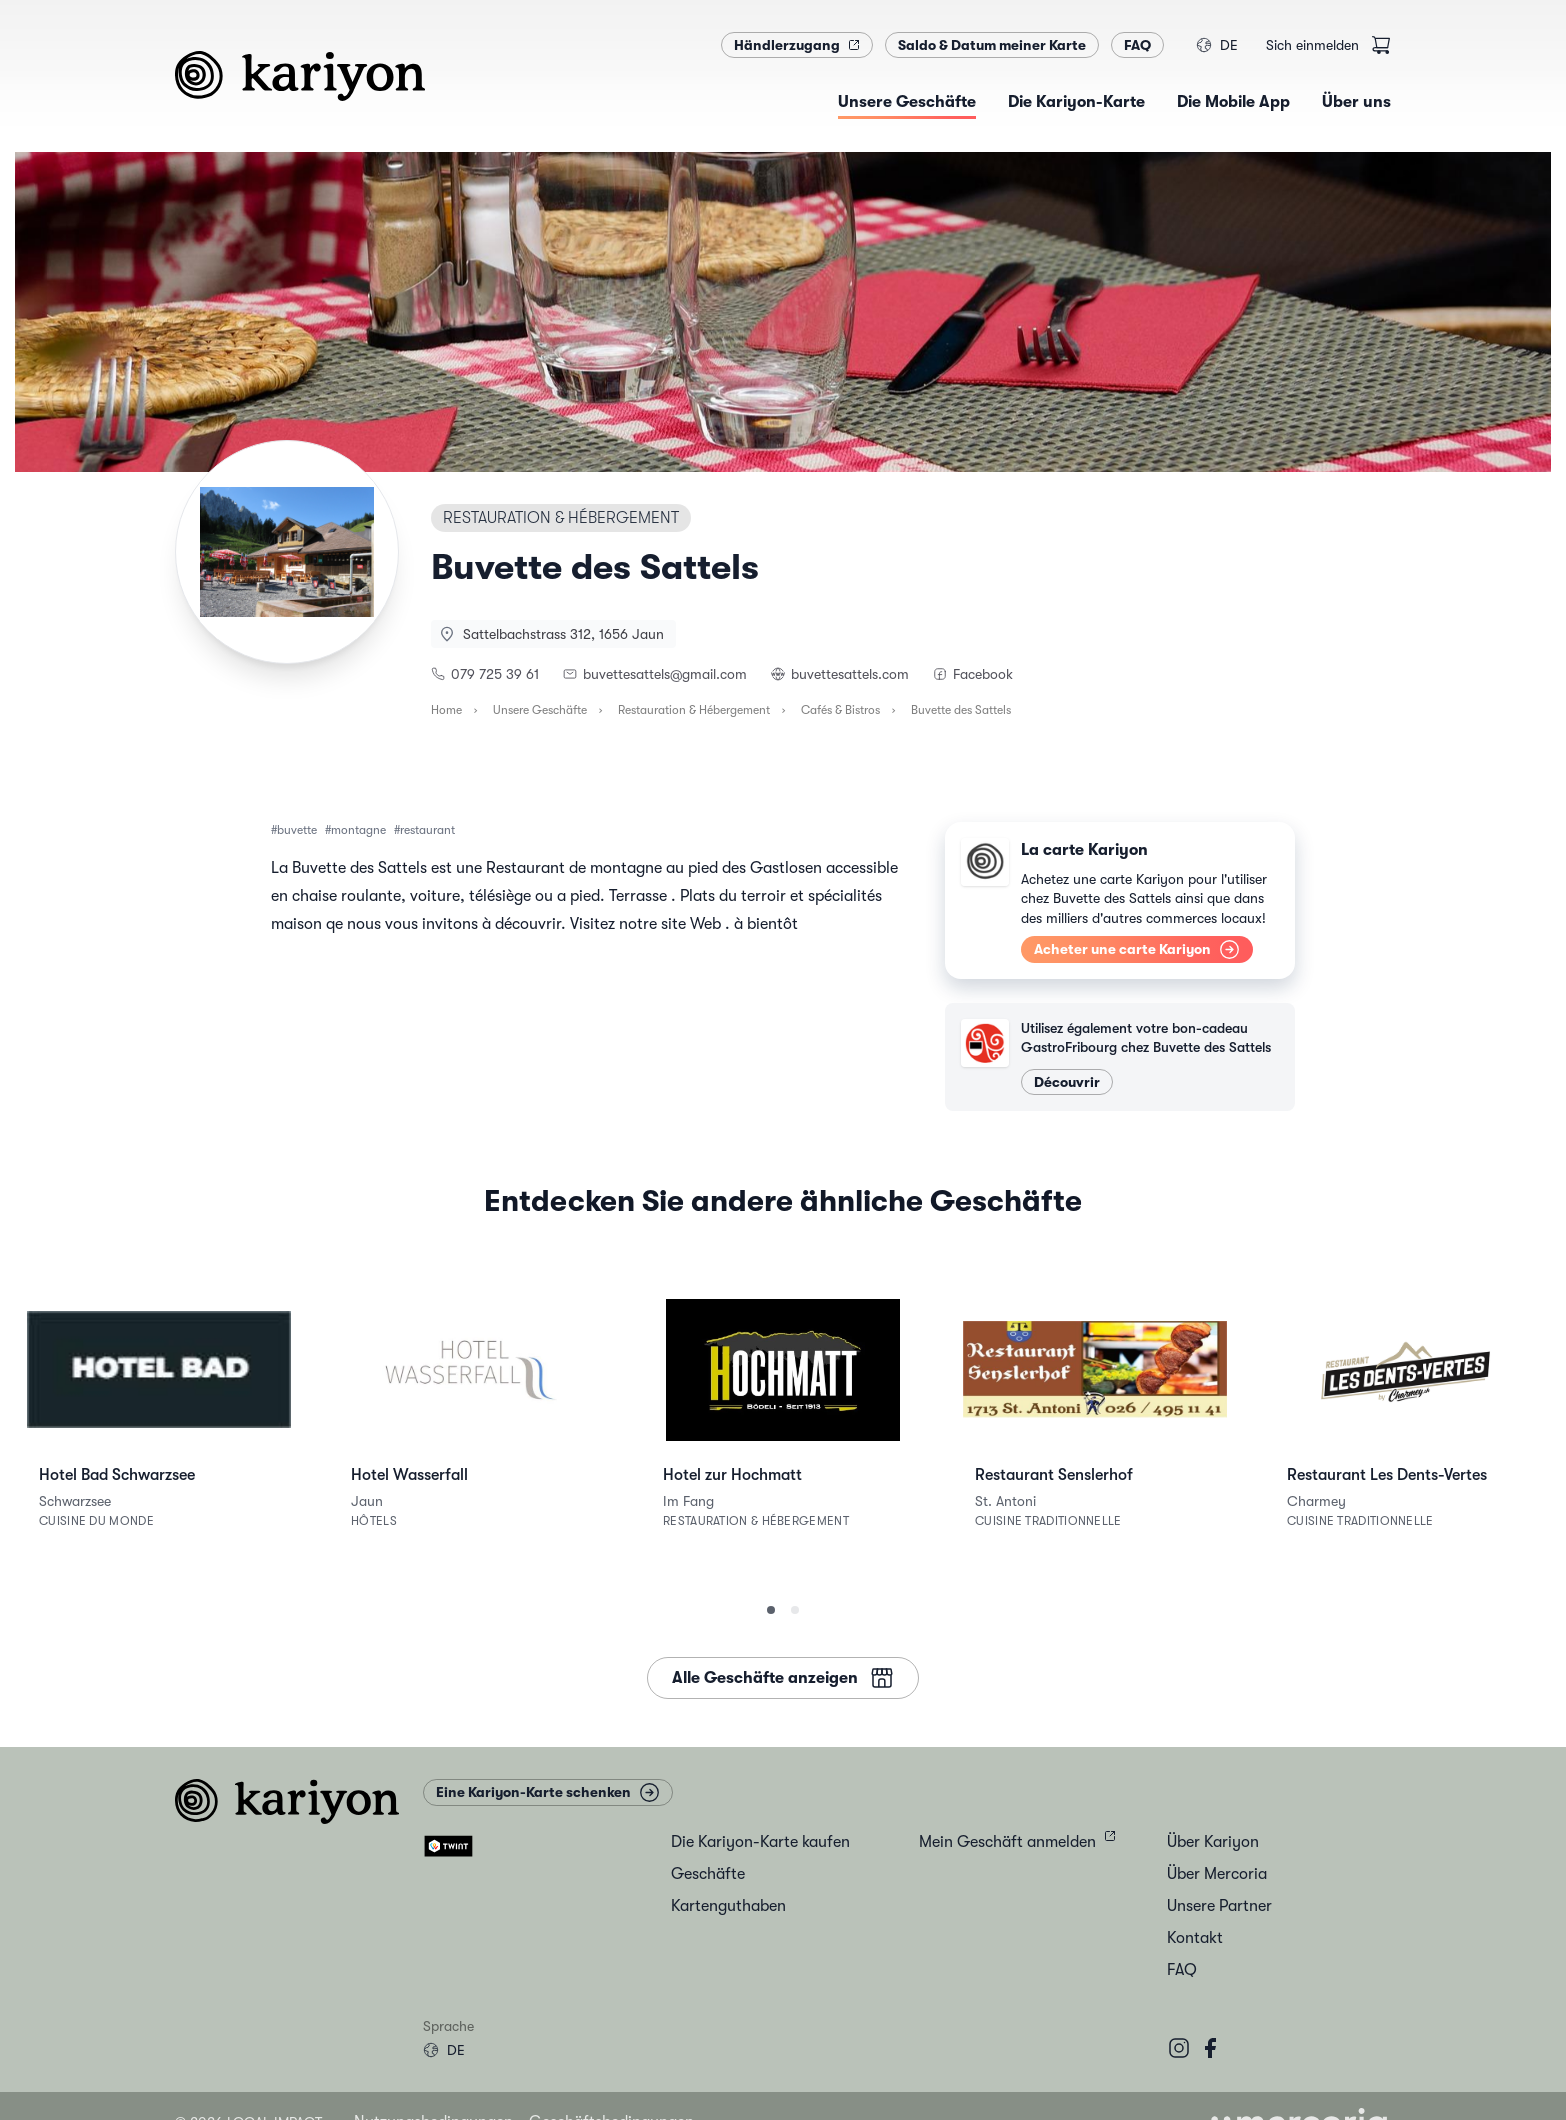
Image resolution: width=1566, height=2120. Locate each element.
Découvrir (1067, 1082)
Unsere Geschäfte (540, 710)
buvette (297, 830)
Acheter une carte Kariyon (1137, 949)
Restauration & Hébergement (694, 710)
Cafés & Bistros (840, 710)
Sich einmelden (1312, 45)
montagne (358, 830)
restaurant (427, 830)
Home (446, 710)
